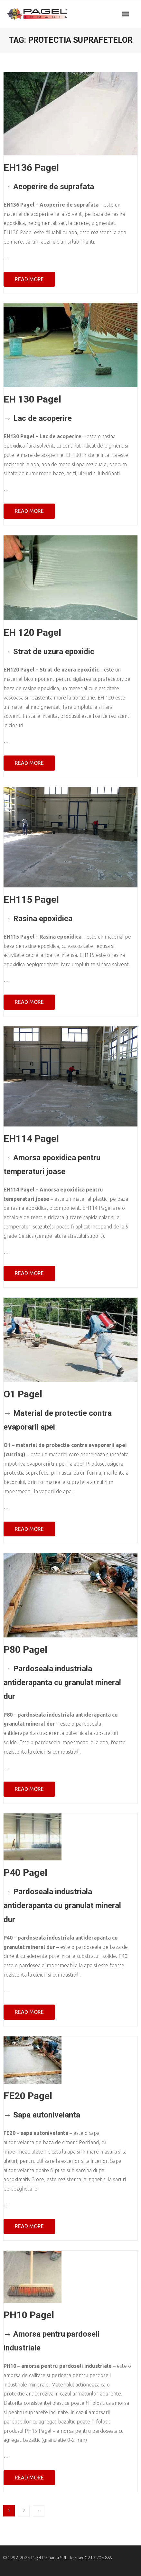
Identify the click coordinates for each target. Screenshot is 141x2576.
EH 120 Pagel (32, 632)
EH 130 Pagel (32, 399)
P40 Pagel (25, 1872)
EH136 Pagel (31, 167)
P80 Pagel (25, 1649)
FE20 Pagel (28, 2095)
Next (38, 2511)
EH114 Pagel (31, 1138)
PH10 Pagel (29, 2315)
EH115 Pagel (31, 899)
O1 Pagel (23, 1394)
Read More (29, 279)
